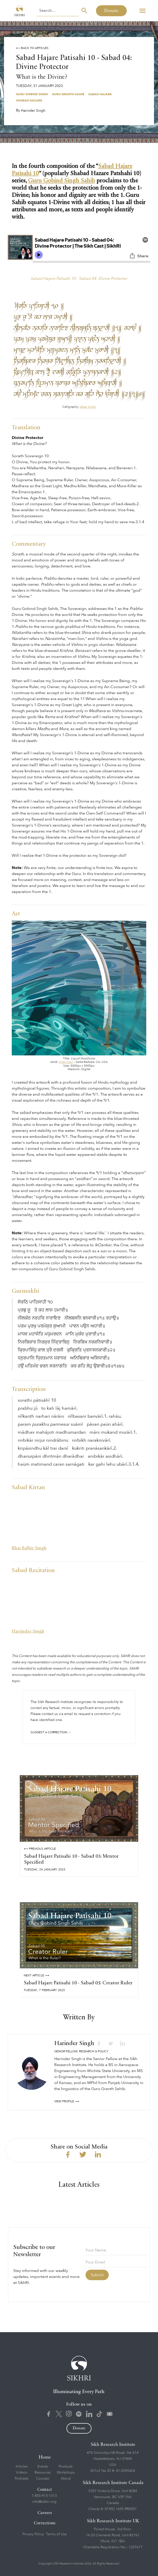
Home (45, 2457)
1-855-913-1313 (44, 2495)
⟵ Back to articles (32, 48)
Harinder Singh (33, 110)
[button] (142, 10)
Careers (45, 2513)
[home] (18, 10)
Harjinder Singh (28, 1631)
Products (65, 2466)
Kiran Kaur (66, 1062)
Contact (44, 2490)
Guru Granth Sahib (68, 94)
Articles (22, 2466)
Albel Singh (88, 407)
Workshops (66, 2472)
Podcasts (21, 2478)
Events (43, 2466)
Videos (21, 2472)
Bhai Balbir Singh (29, 1548)
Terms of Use (56, 2534)
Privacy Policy (33, 2534)
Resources (42, 2472)
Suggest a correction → (50, 1732)
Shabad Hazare (29, 100)
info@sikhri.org (44, 2501)
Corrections (45, 2523)
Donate (111, 10)
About (66, 2478)
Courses (42, 2478)
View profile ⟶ (66, 2101)
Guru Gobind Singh (32, 94)
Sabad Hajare (100, 94)
